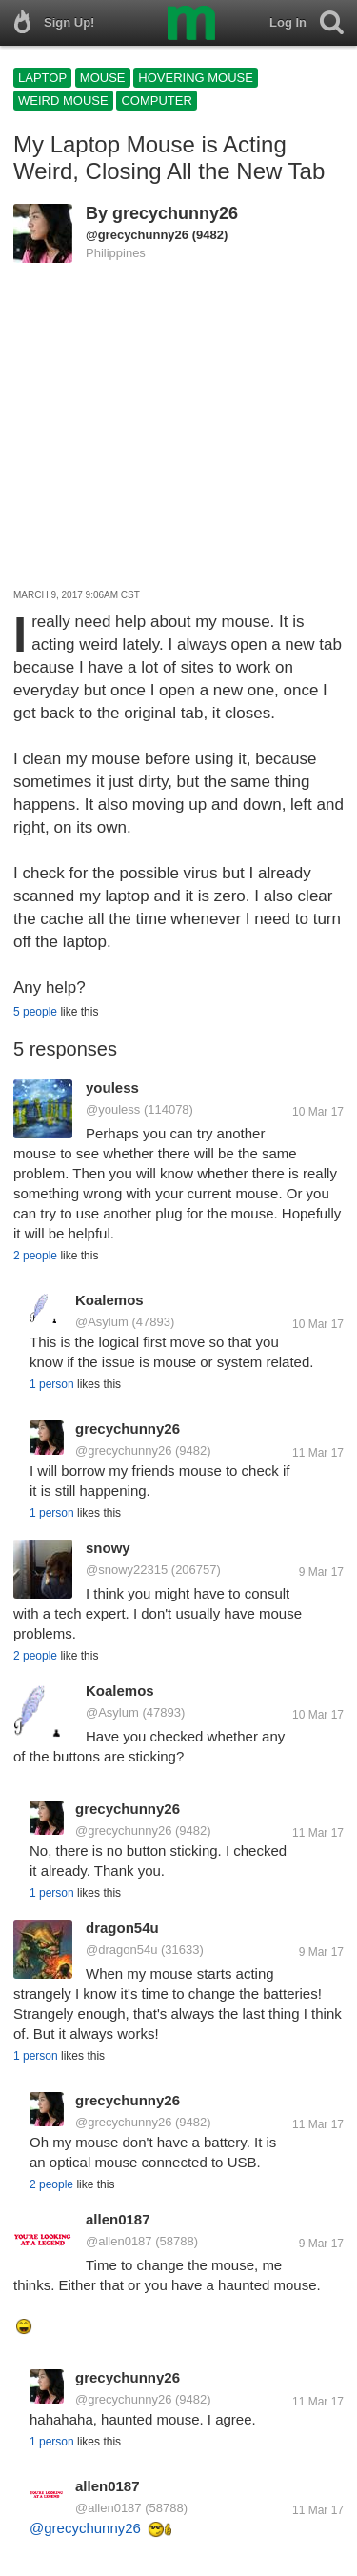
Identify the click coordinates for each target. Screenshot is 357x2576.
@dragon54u (121, 1949)
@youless (113, 1109)
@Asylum (102, 1322)
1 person (52, 1384)
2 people (35, 1255)
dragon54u (122, 1928)
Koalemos (109, 1300)
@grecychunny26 (137, 235)
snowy (108, 1548)
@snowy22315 (127, 1569)
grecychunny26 (175, 213)
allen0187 (118, 2219)
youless (112, 1087)
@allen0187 (119, 2241)
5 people (35, 1011)
